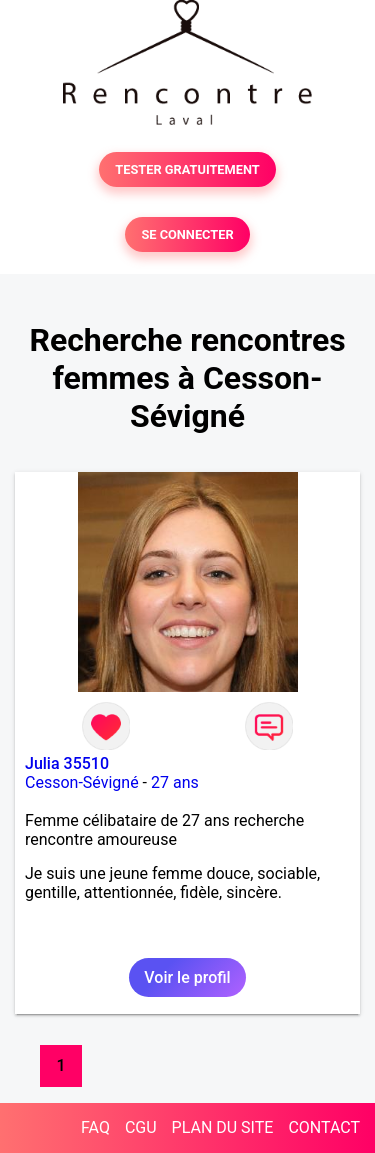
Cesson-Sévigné (82, 782)
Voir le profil (187, 977)
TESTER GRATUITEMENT (187, 169)
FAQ (95, 1127)
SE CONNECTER (187, 234)
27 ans (175, 782)
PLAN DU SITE (223, 1127)
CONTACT (324, 1127)
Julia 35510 (67, 763)
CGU (141, 1127)
